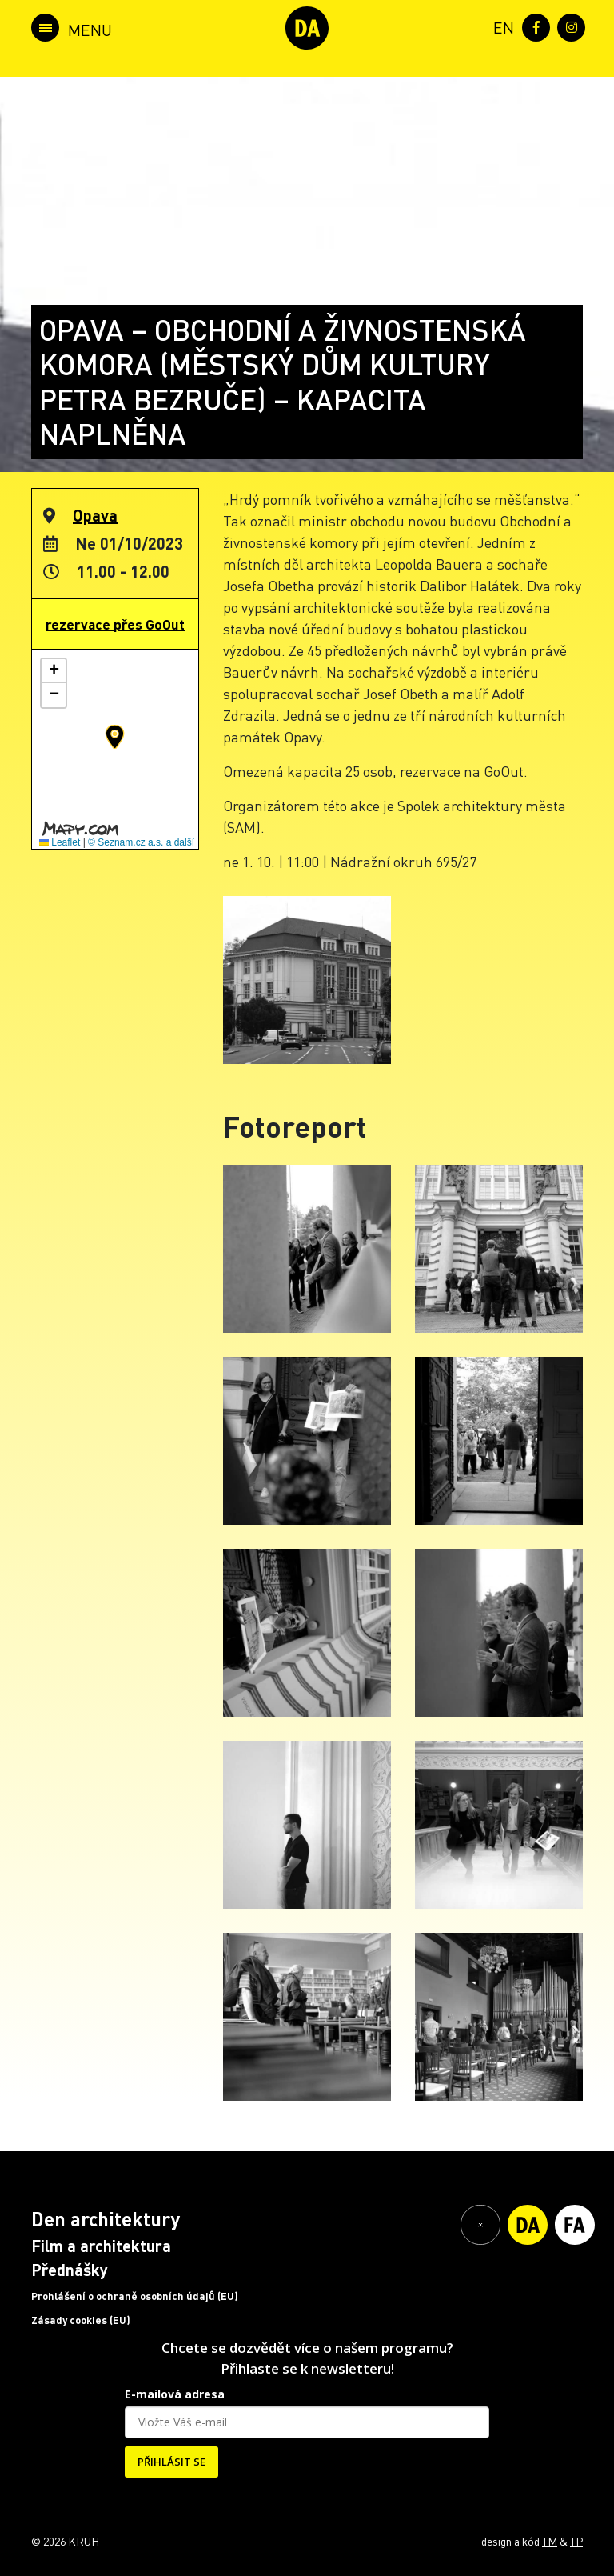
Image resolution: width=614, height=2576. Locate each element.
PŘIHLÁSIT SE (171, 2461)
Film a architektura (101, 2245)
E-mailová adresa (175, 2394)
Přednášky (69, 2269)
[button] (115, 737)
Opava (95, 515)
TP (576, 2541)
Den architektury (105, 2218)
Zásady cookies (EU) (80, 2320)
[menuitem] (500, 26)
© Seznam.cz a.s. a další (141, 842)
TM (549, 2541)
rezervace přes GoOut (115, 624)
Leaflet (59, 842)
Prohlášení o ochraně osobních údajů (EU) (134, 2296)
